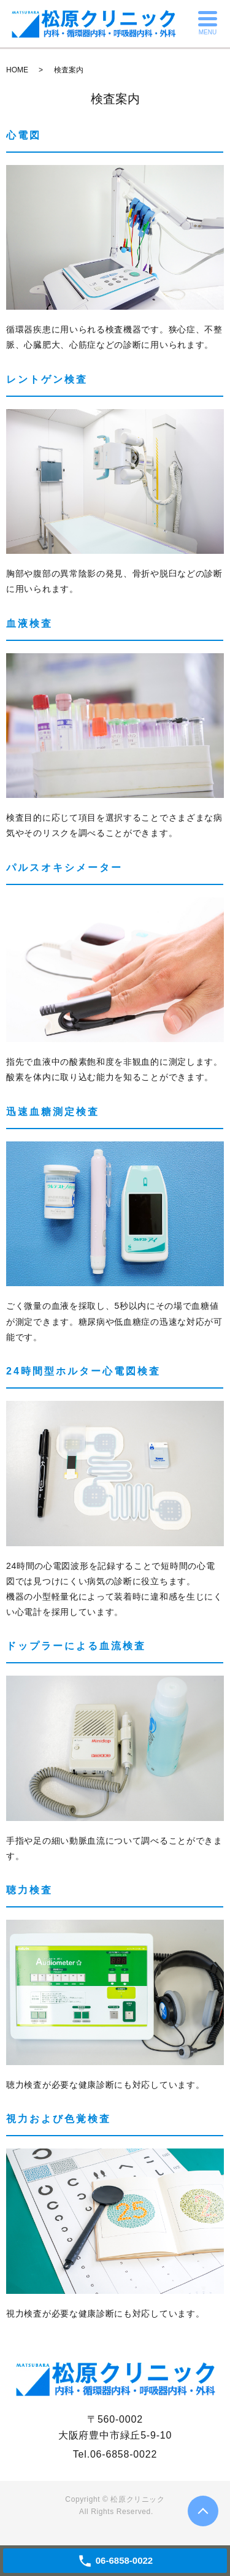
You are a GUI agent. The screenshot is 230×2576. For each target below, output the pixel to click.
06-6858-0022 (123, 2454)
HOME (17, 70)
